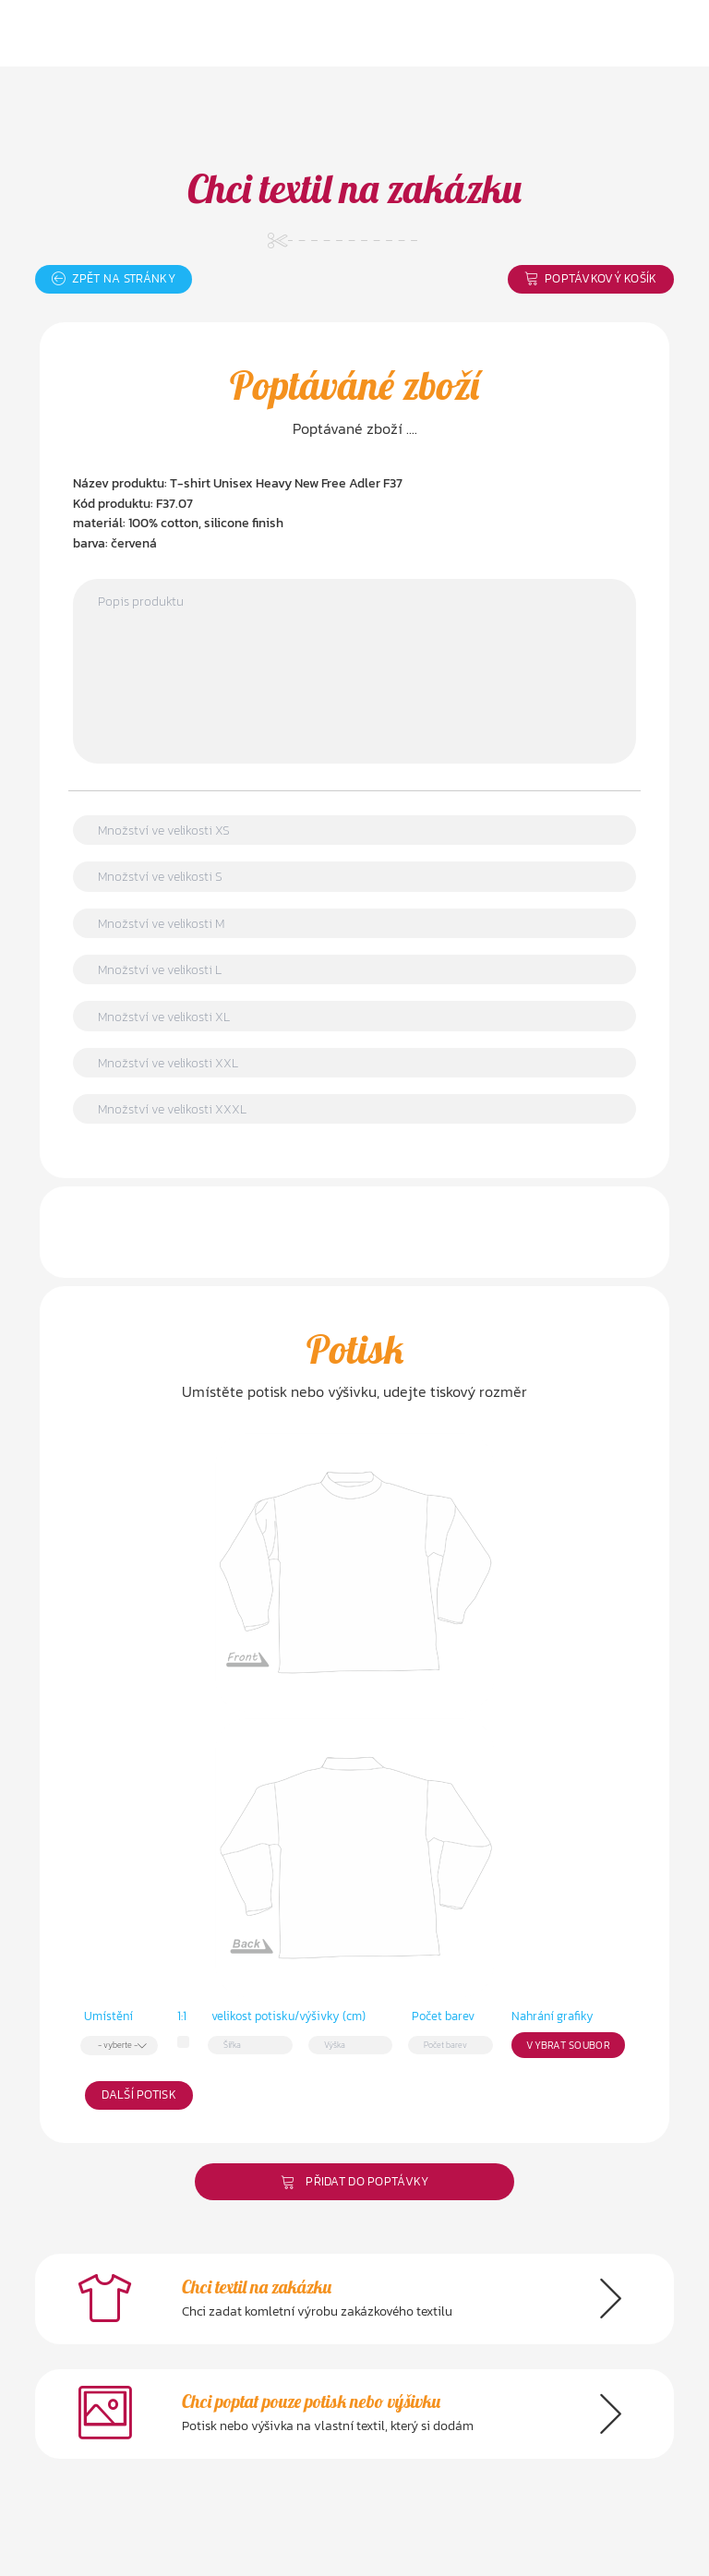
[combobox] (119, 2045)
